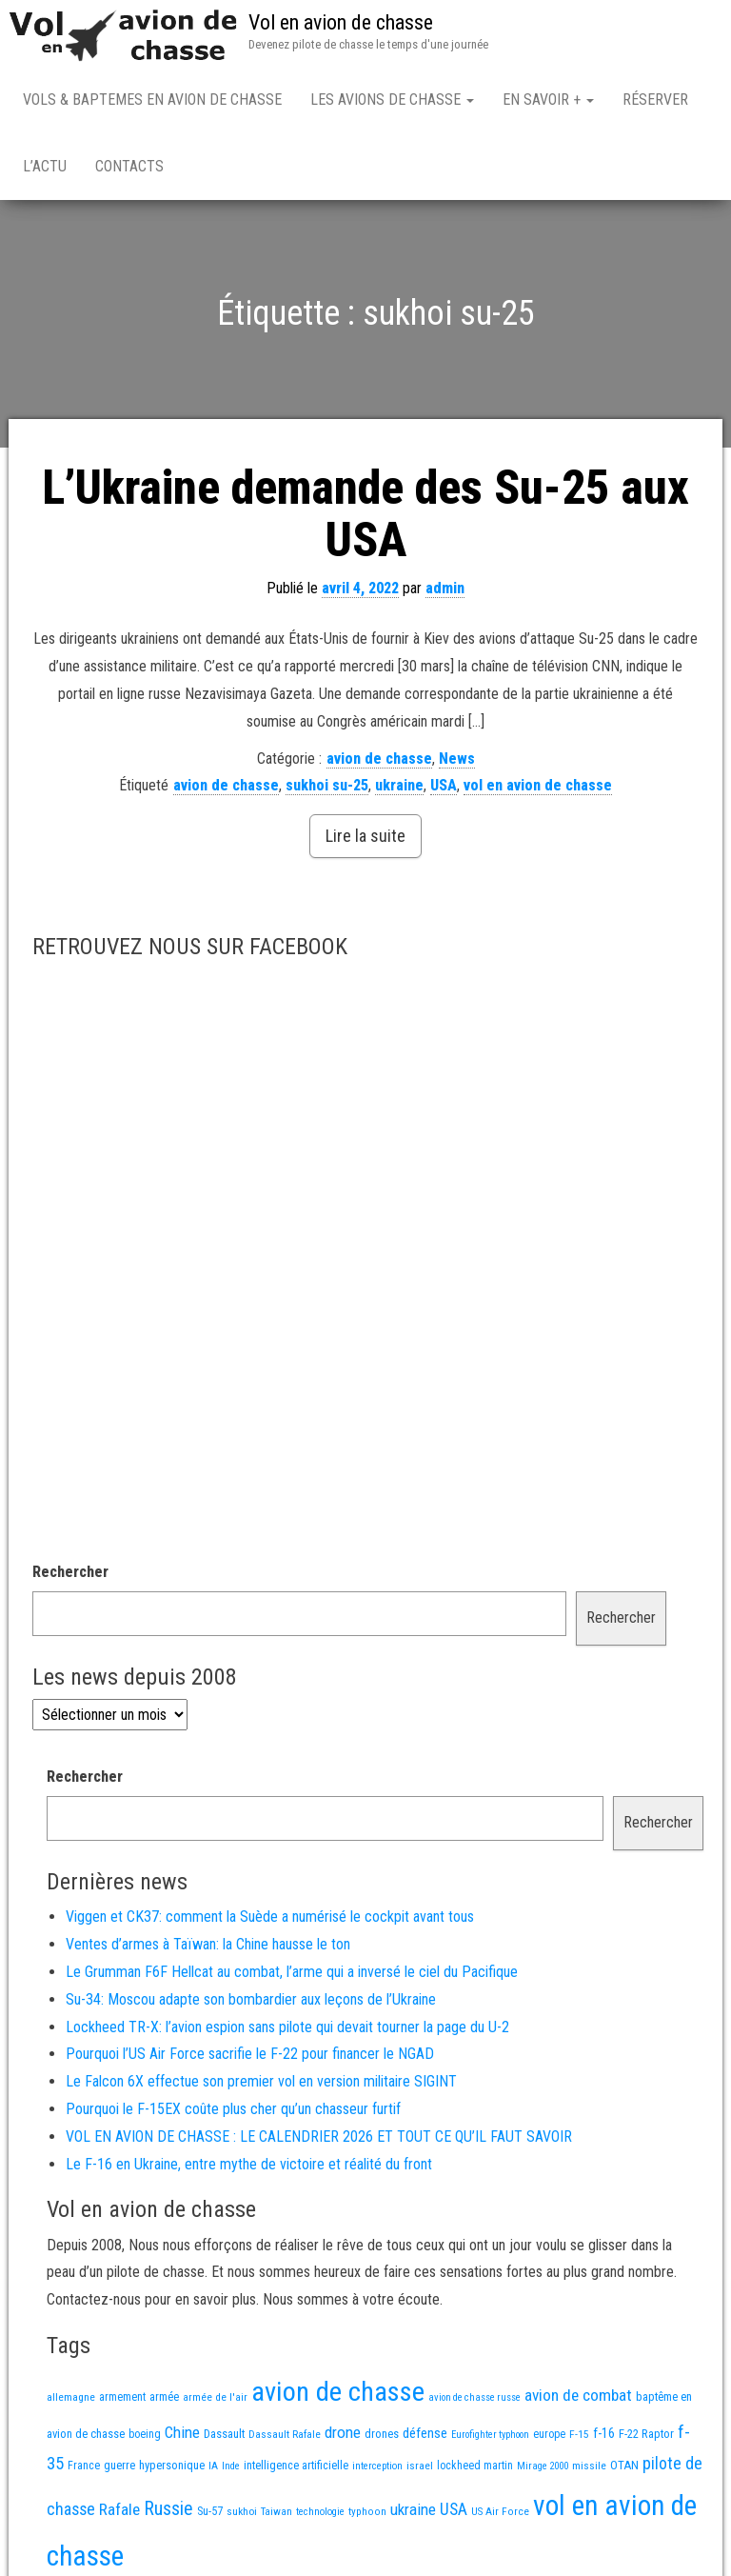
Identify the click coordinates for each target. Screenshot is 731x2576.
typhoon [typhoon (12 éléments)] (367, 2511)
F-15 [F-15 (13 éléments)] (579, 2434)
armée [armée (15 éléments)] (164, 2397)
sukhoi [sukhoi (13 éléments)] (242, 2511)
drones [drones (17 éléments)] (382, 2433)
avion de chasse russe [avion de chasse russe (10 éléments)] (474, 2397)
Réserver (655, 99)
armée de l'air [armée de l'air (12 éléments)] (215, 2397)
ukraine (399, 785)
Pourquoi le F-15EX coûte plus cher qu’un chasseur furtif (233, 2109)
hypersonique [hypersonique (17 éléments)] (172, 2465)
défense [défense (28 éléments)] (425, 2433)
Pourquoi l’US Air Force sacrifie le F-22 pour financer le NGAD (250, 2054)
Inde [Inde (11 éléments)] (231, 2466)
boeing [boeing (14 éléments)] (144, 2434)
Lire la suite (365, 836)
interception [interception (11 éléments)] (377, 2466)
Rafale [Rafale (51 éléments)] (119, 2509)
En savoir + (548, 99)
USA (443, 785)
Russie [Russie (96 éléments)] (168, 2508)
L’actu (45, 166)
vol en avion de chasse (538, 785)
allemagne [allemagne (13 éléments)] (71, 2397)
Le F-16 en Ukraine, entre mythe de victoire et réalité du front (249, 2164)
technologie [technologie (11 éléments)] (320, 2512)
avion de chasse (379, 758)
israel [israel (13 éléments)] (419, 2465)
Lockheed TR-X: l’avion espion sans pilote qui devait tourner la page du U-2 (287, 2027)
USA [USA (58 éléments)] (453, 2509)
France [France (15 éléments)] (84, 2465)
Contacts (129, 166)
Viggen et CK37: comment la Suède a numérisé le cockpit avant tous (270, 1916)
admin (444, 588)
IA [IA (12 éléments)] (213, 2465)
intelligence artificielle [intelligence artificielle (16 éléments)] (296, 2465)
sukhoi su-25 (327, 785)
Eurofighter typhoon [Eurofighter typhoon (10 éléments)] (490, 2434)
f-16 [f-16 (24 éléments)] (604, 2433)
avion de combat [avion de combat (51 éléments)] (578, 2395)
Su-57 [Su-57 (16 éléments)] (210, 2511)
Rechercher (70, 1572)
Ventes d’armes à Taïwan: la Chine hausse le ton (208, 1944)
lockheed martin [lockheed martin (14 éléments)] (475, 2465)
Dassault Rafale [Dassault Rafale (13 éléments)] (284, 2434)
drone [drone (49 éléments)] (343, 2432)
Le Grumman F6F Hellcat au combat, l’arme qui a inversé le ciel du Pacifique (292, 1972)
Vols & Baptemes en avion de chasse (152, 99)
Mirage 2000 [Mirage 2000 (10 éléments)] (542, 2466)
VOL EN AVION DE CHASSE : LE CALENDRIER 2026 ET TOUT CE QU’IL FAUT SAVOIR (319, 2136)
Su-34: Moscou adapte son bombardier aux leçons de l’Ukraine (251, 1999)
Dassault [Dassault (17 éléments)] (224, 2433)
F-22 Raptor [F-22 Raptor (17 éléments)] (646, 2433)
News (457, 758)
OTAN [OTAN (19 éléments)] (624, 2465)
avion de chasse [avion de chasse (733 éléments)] (338, 2391)
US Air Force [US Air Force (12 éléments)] (500, 2511)
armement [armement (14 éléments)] (122, 2397)
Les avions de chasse (392, 99)
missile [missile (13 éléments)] (589, 2465)
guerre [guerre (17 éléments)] (119, 2465)
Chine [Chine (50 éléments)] (182, 2432)
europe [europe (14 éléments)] (549, 2434)
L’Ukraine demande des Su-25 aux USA (365, 514)
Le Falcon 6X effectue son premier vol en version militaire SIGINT (261, 2081)
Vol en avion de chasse (340, 22)
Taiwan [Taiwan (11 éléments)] (276, 2512)
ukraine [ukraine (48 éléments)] (413, 2509)
